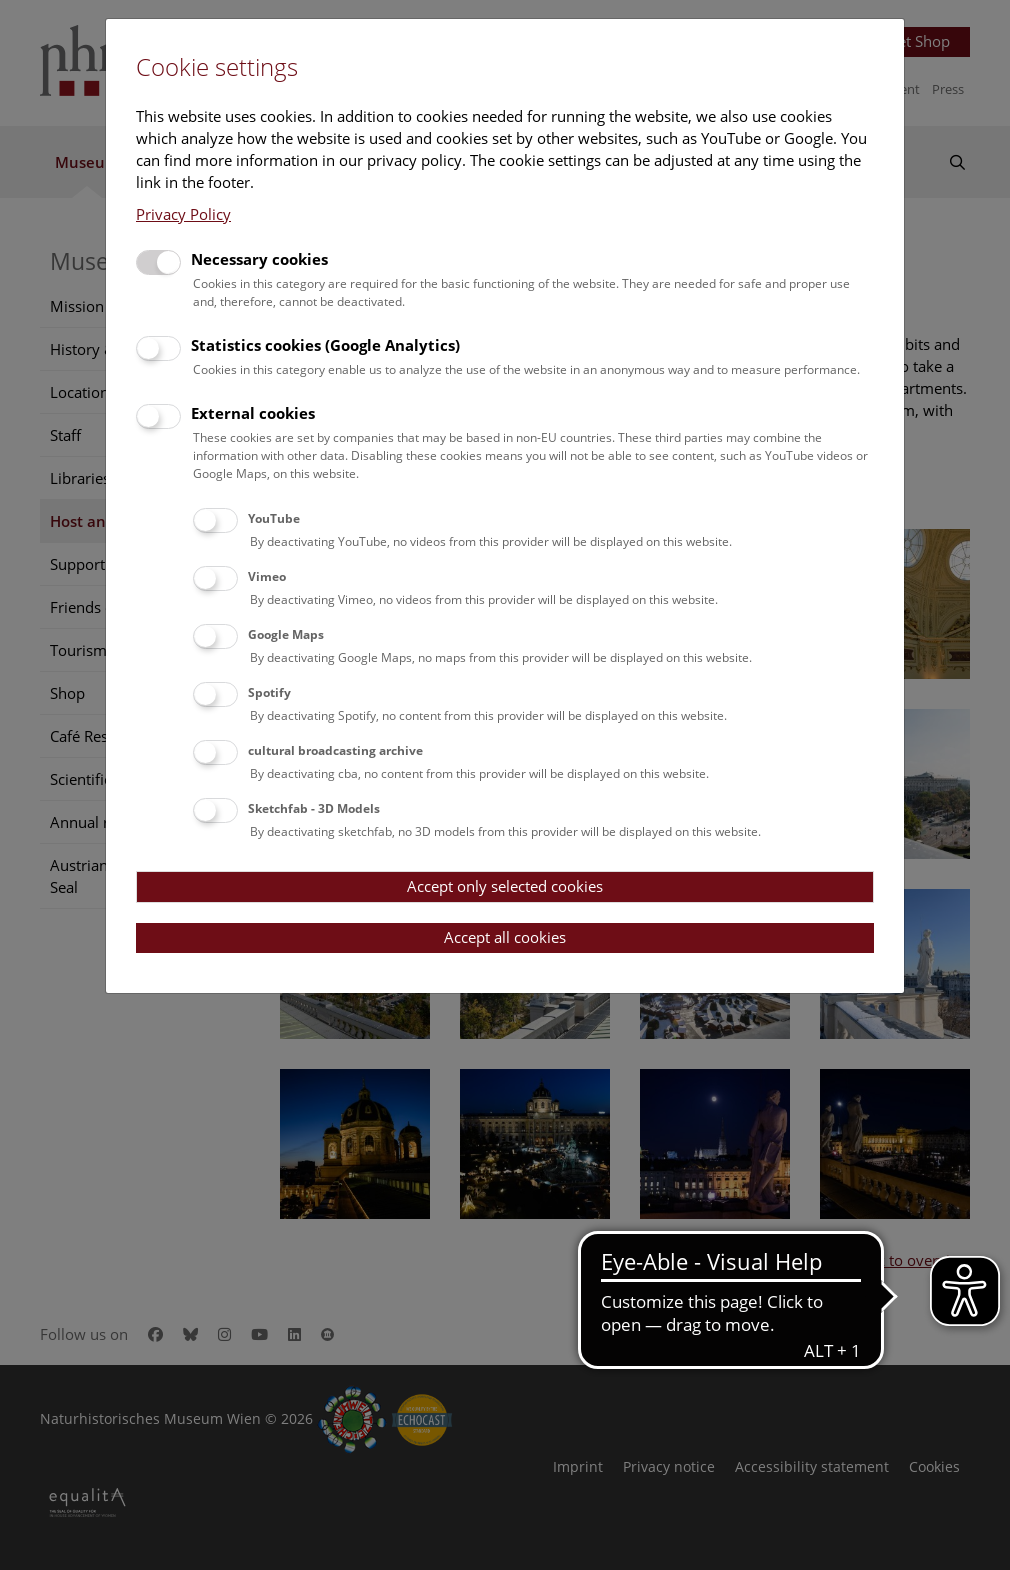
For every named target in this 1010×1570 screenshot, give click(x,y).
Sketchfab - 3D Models (314, 808)
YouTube (274, 518)
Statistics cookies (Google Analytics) (325, 345)
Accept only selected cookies (505, 886)
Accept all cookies (505, 937)
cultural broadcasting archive (335, 750)
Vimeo (267, 576)
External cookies (253, 413)
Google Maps (286, 634)
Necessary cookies (259, 259)
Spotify (269, 692)
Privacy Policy (183, 214)
